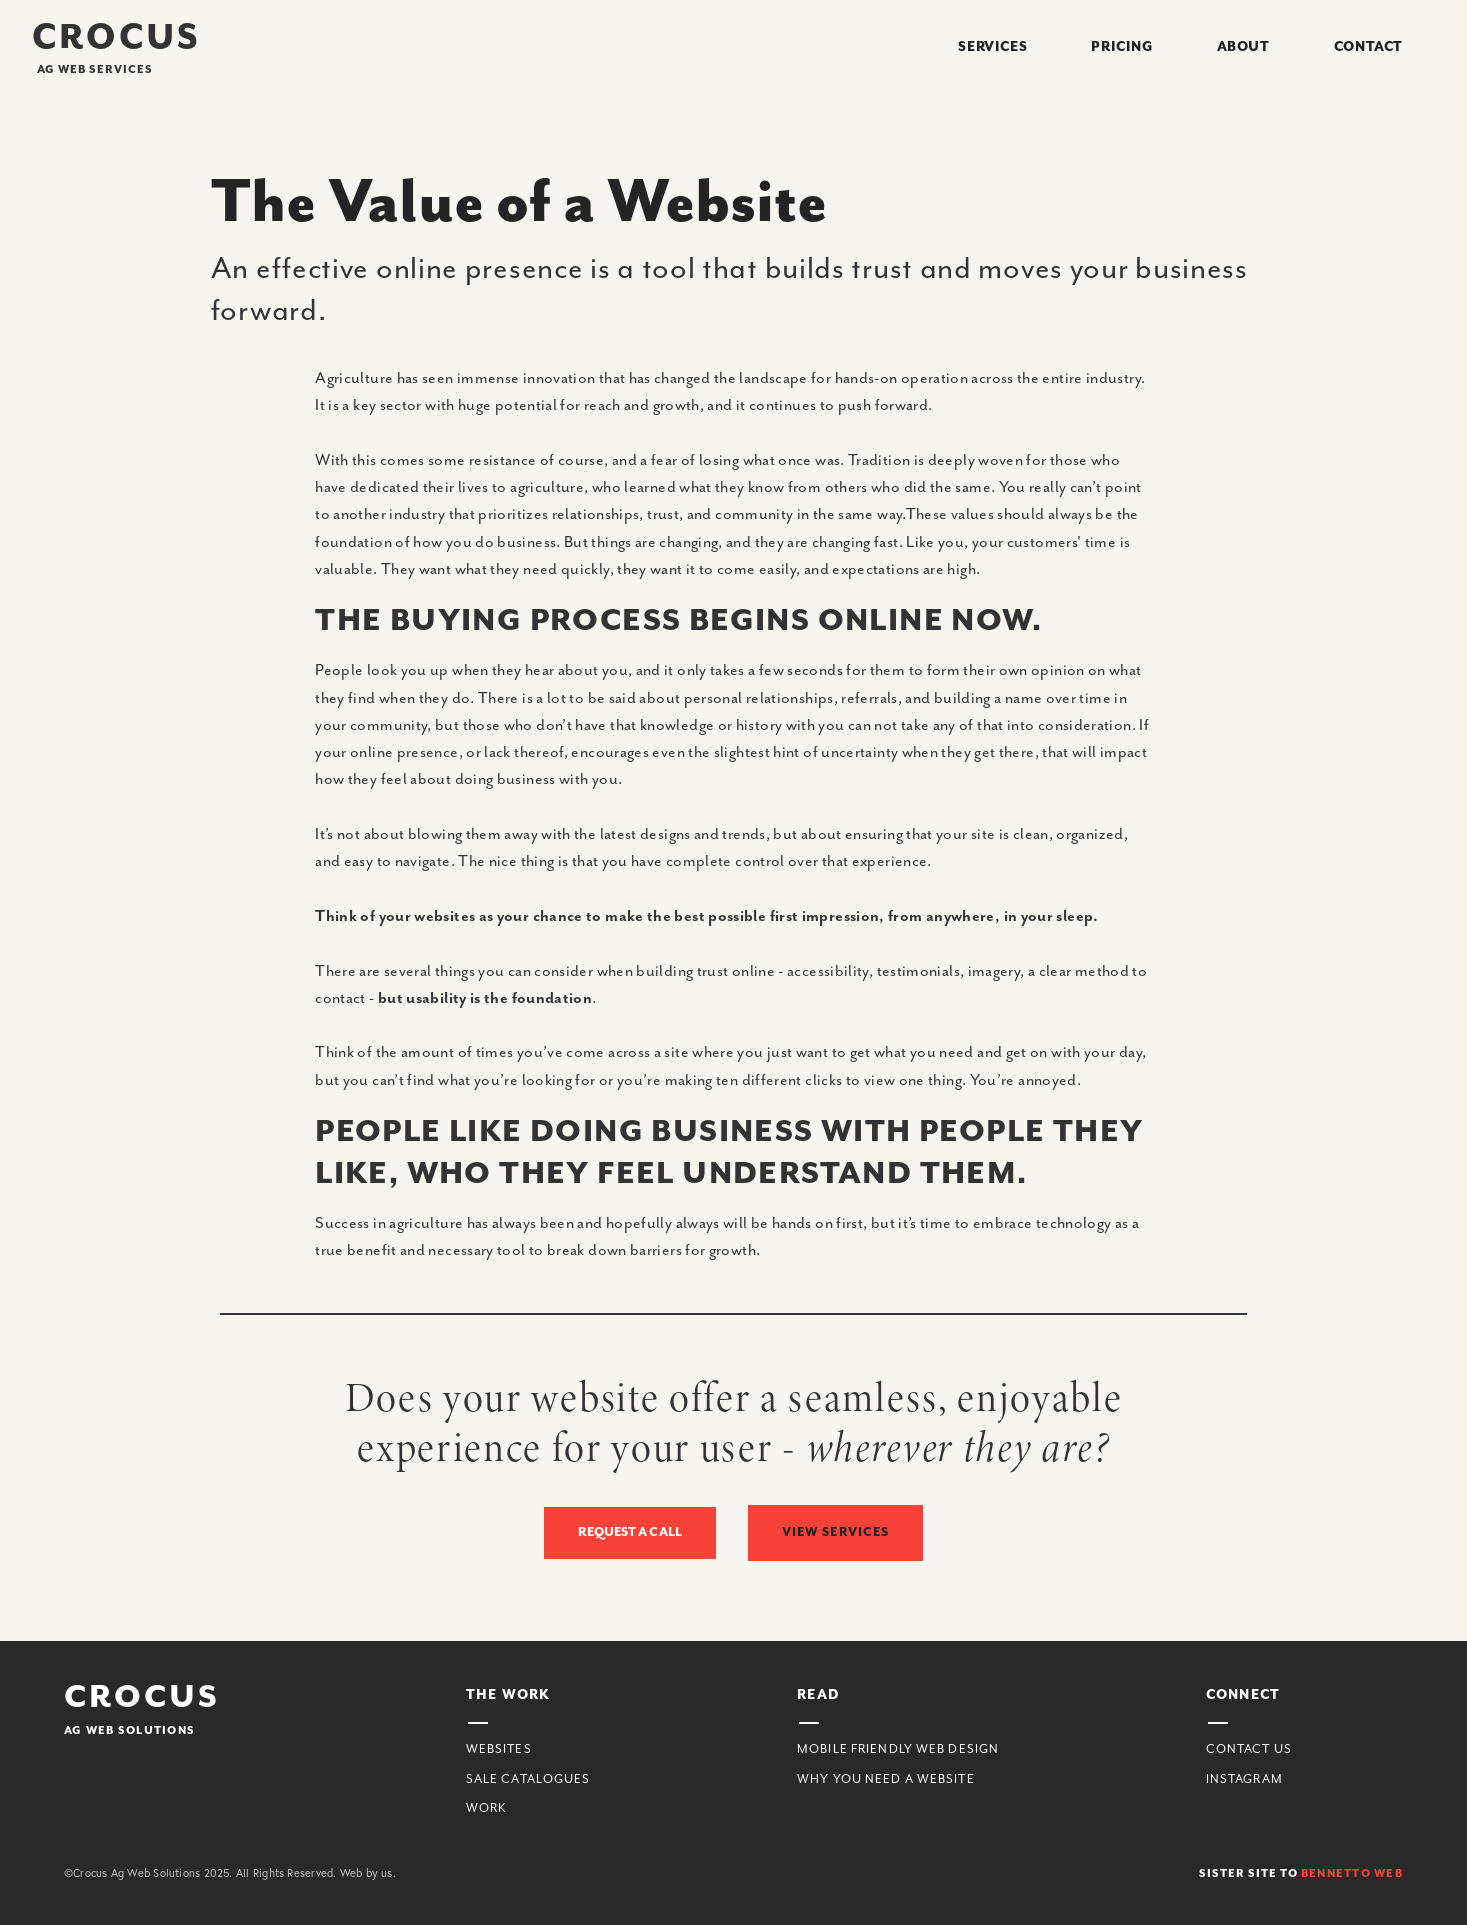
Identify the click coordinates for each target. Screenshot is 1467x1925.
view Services (836, 1532)
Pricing (1121, 47)
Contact (1368, 47)
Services (992, 47)
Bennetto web (1352, 1873)
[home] (116, 47)
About (1243, 47)
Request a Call (630, 1532)
